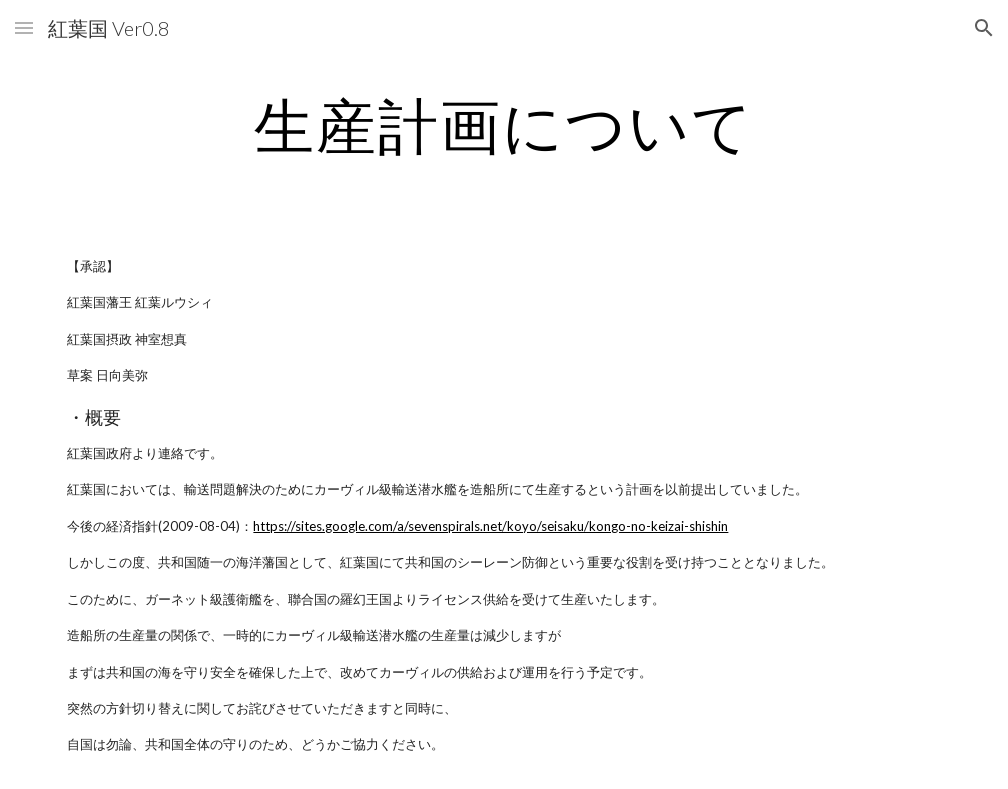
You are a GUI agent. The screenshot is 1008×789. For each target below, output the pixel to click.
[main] (503, 125)
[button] (24, 27)
